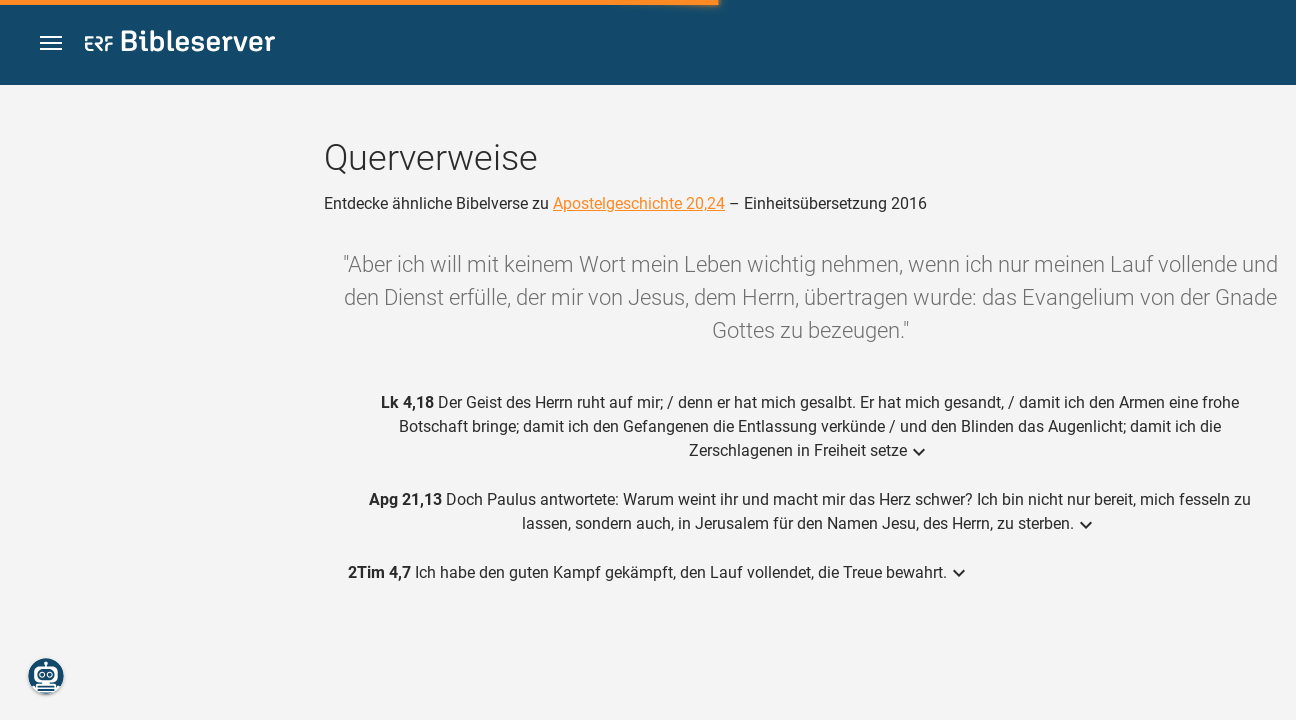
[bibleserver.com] (180, 44)
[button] (51, 43)
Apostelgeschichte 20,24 (639, 203)
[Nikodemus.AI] (46, 676)
